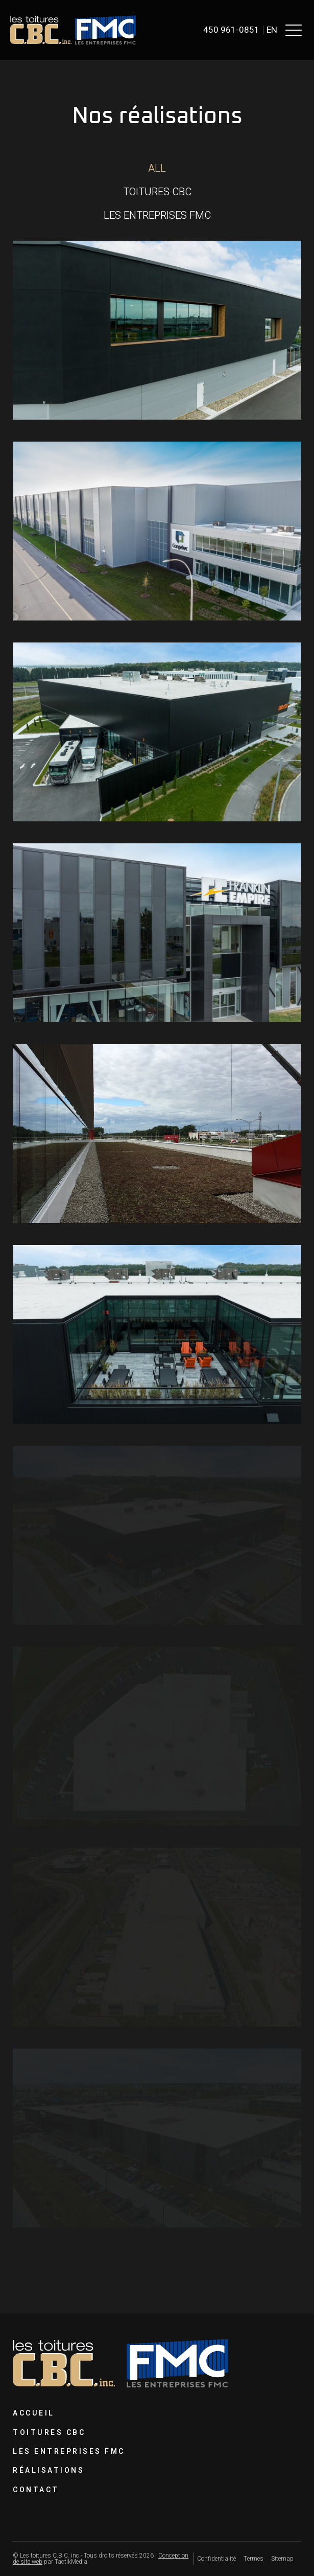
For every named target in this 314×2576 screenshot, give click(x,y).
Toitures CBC (49, 2432)
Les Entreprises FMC (69, 2451)
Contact (36, 2490)
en (272, 30)
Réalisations (48, 2470)
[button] (293, 29)
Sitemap (282, 2558)
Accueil (34, 2413)
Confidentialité (216, 2558)
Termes (253, 2558)
